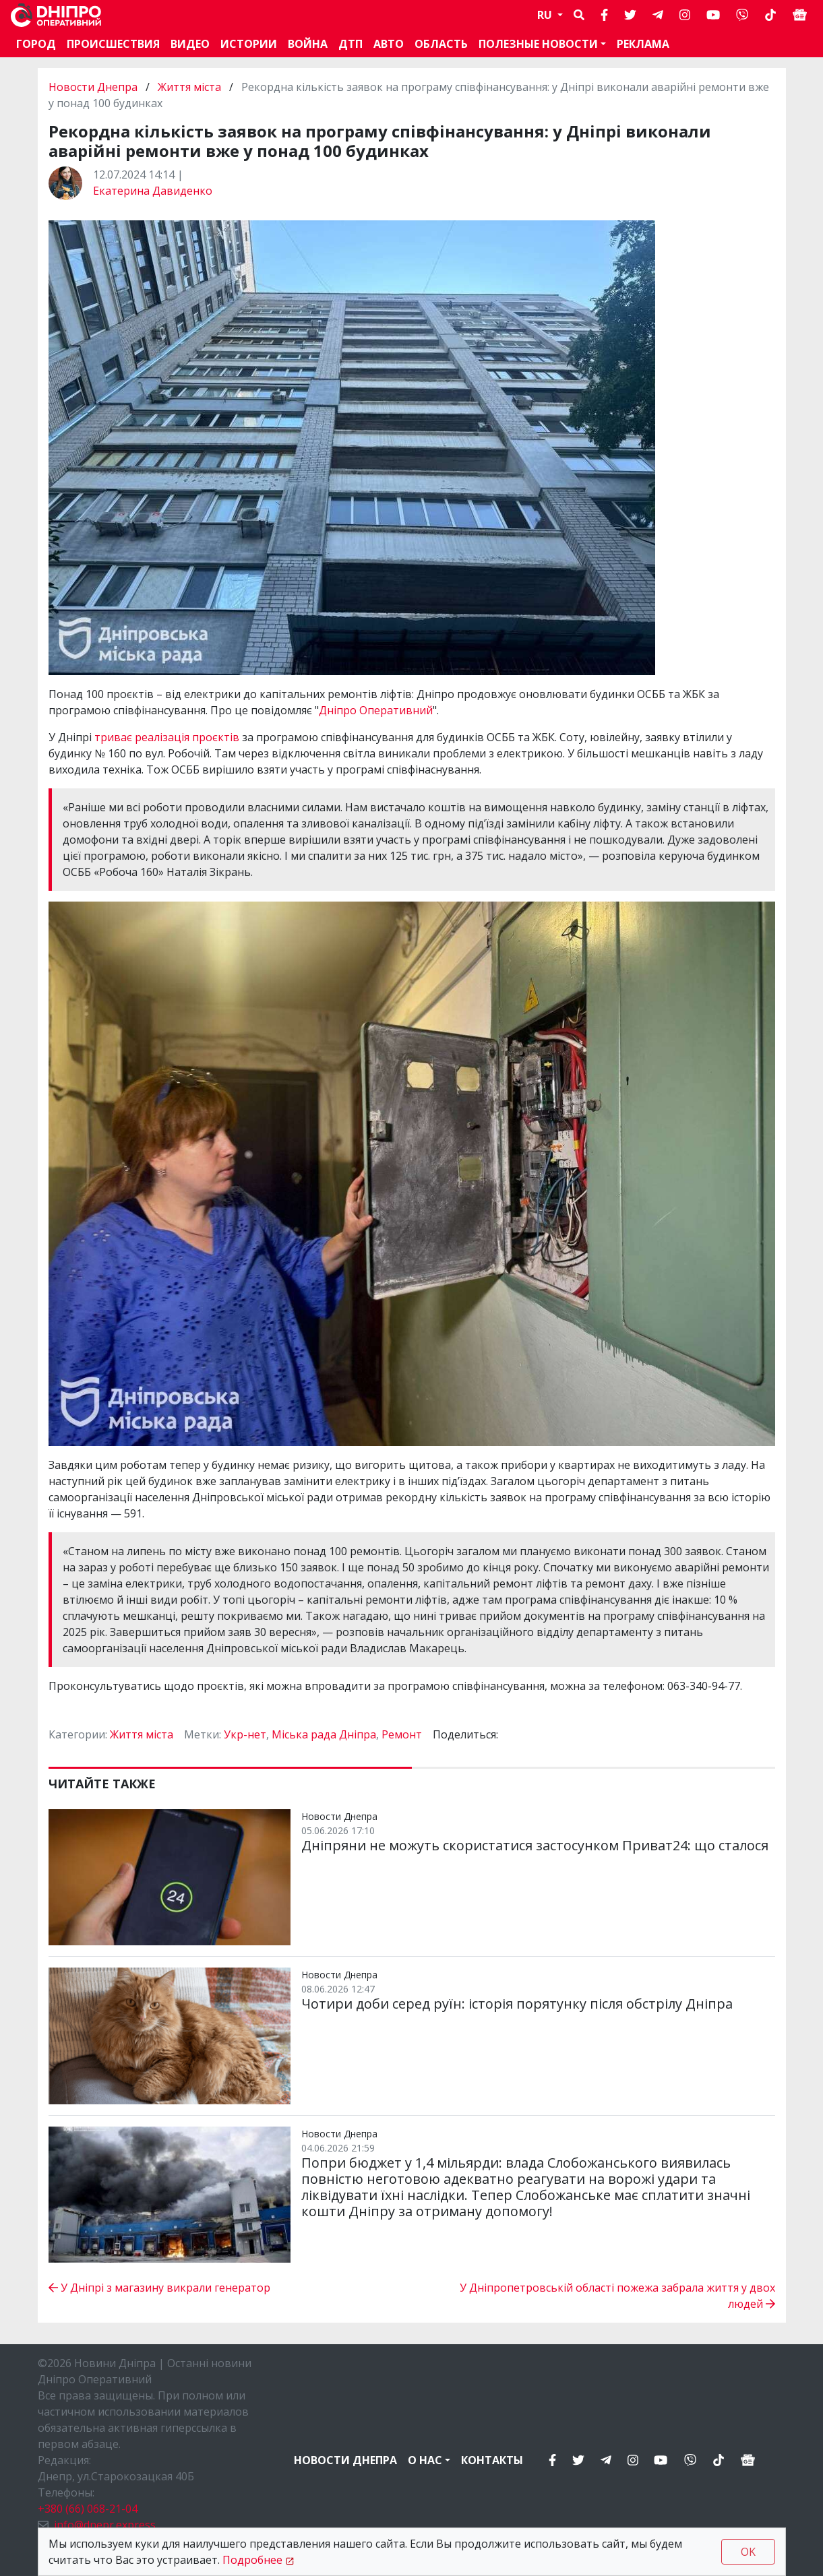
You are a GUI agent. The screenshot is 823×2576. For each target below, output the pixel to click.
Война (308, 43)
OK (748, 2551)
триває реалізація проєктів (166, 737)
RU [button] (546, 14)
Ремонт (402, 1734)
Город (36, 43)
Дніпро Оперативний (376, 710)
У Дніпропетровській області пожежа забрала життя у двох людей (617, 2295)
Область (441, 43)
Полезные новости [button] (538, 43)
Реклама (643, 43)
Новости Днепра (94, 87)
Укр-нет (245, 1734)
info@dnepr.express (105, 2524)
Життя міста (189, 87)
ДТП (350, 43)
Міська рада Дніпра (324, 1734)
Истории (248, 43)
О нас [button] (425, 2460)
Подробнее (252, 2559)
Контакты (492, 2460)
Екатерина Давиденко (152, 190)
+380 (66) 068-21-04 (88, 2508)
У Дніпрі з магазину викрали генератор (159, 2287)
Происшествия (113, 43)
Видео (190, 43)
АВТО (388, 43)
